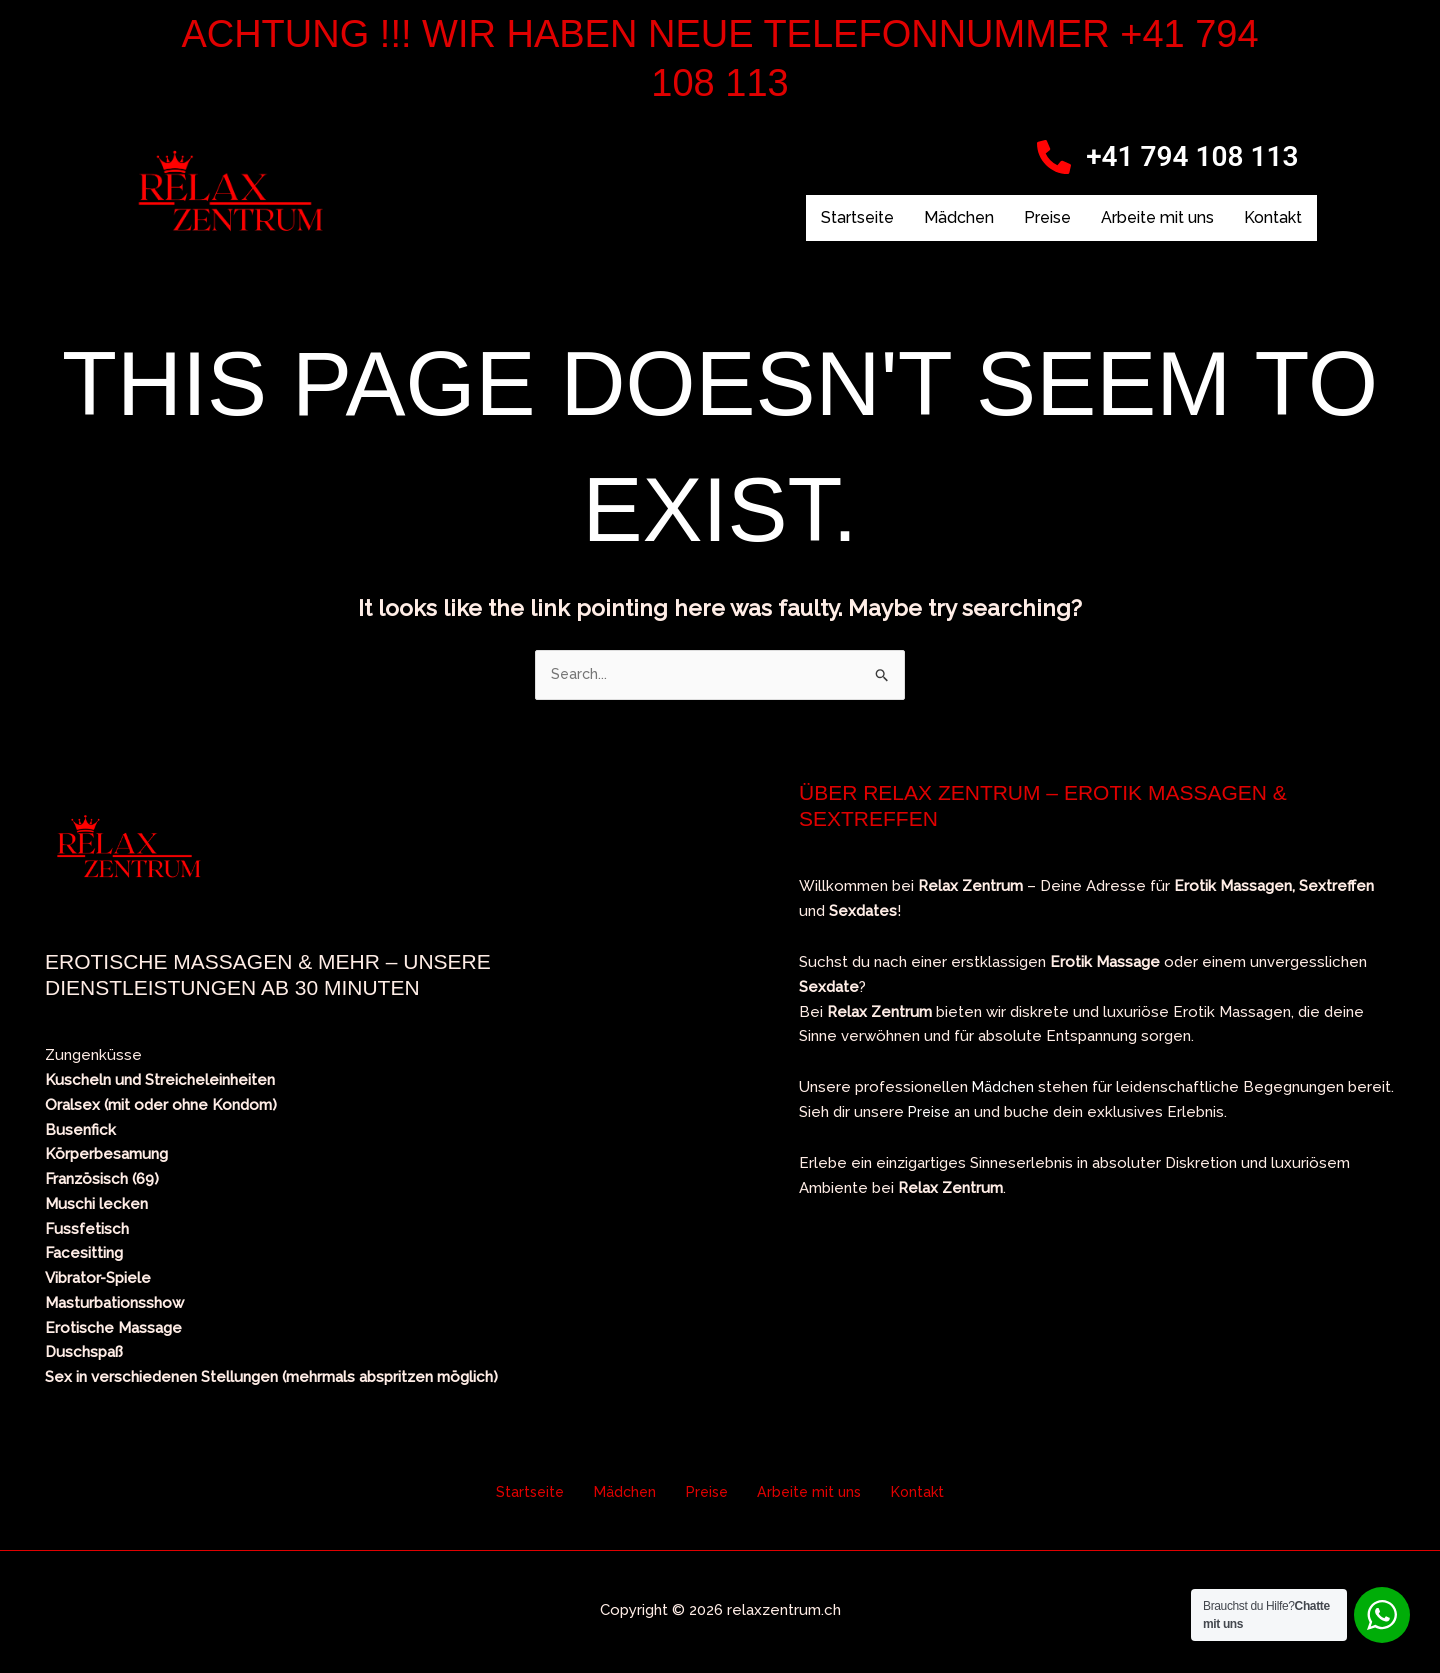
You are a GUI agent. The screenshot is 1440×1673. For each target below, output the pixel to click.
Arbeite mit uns (1157, 217)
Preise (1047, 217)
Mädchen (959, 217)
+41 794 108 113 (1192, 156)
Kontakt (1273, 217)
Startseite (857, 217)
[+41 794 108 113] (1054, 157)
